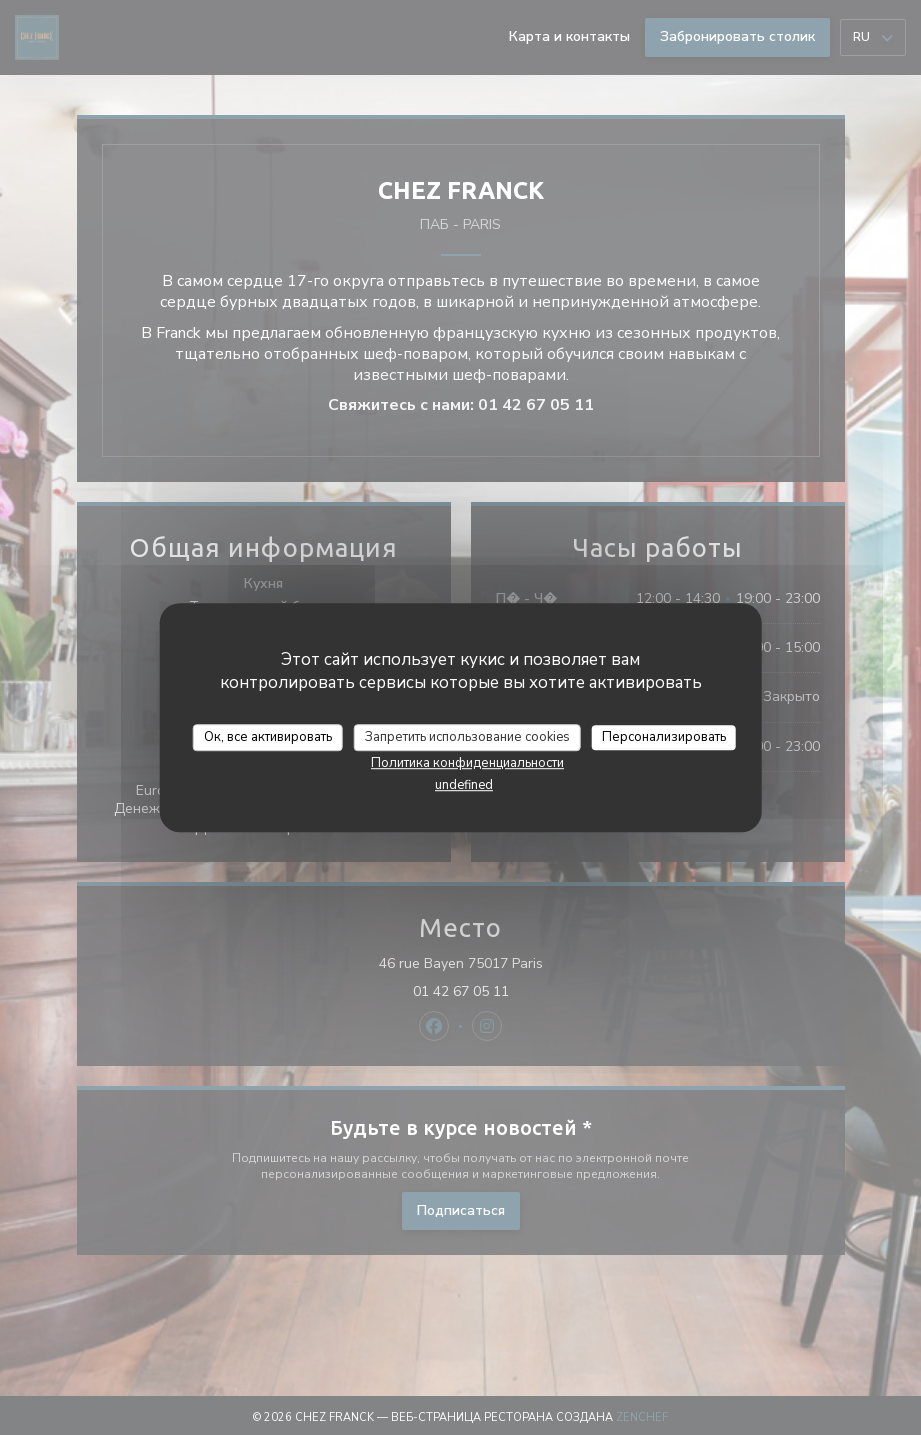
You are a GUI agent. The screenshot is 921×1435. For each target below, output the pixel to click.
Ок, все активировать (268, 737)
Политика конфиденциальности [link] (467, 763)
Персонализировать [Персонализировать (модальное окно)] (664, 737)
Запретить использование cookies (467, 737)
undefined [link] (464, 785)
